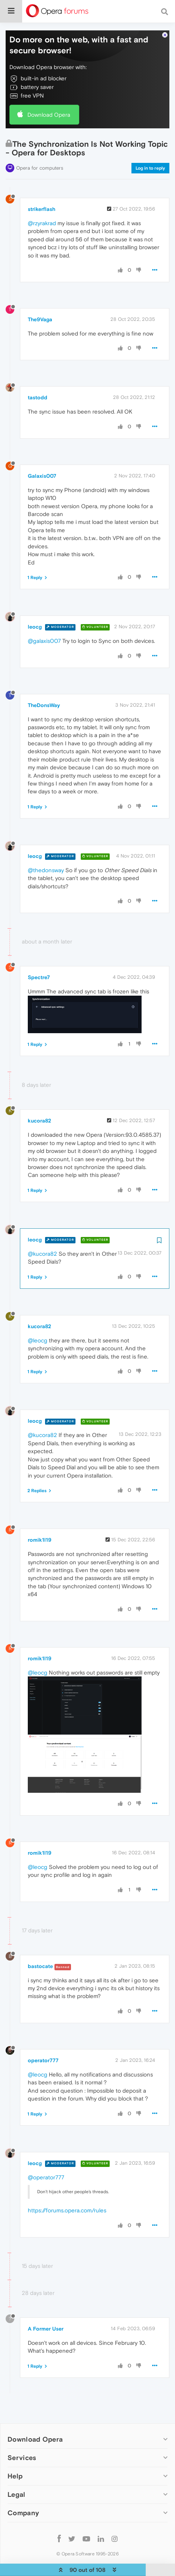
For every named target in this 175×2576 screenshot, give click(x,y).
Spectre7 (39, 959)
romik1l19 (39, 1522)
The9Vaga (40, 301)
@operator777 (46, 2159)
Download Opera (48, 96)
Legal (17, 2476)
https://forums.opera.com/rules (67, 2192)
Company (23, 2495)
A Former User (45, 2310)
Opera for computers (39, 150)
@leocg (37, 1322)
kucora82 (39, 1103)
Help (15, 2458)
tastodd (37, 379)
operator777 (43, 2042)
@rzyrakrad (42, 205)
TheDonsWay (44, 687)
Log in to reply (150, 150)
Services (22, 2440)
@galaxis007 (44, 623)
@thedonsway (46, 852)
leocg (35, 609)
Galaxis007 (42, 457)
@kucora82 (42, 1235)
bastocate (40, 1948)
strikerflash (41, 191)
